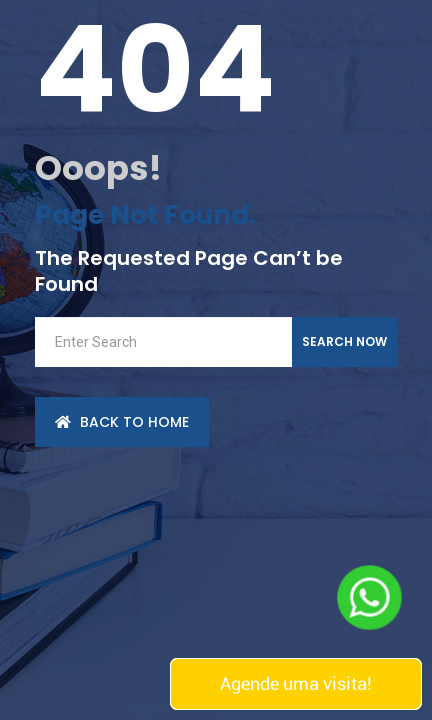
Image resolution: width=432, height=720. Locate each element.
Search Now (344, 341)
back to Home (122, 422)
